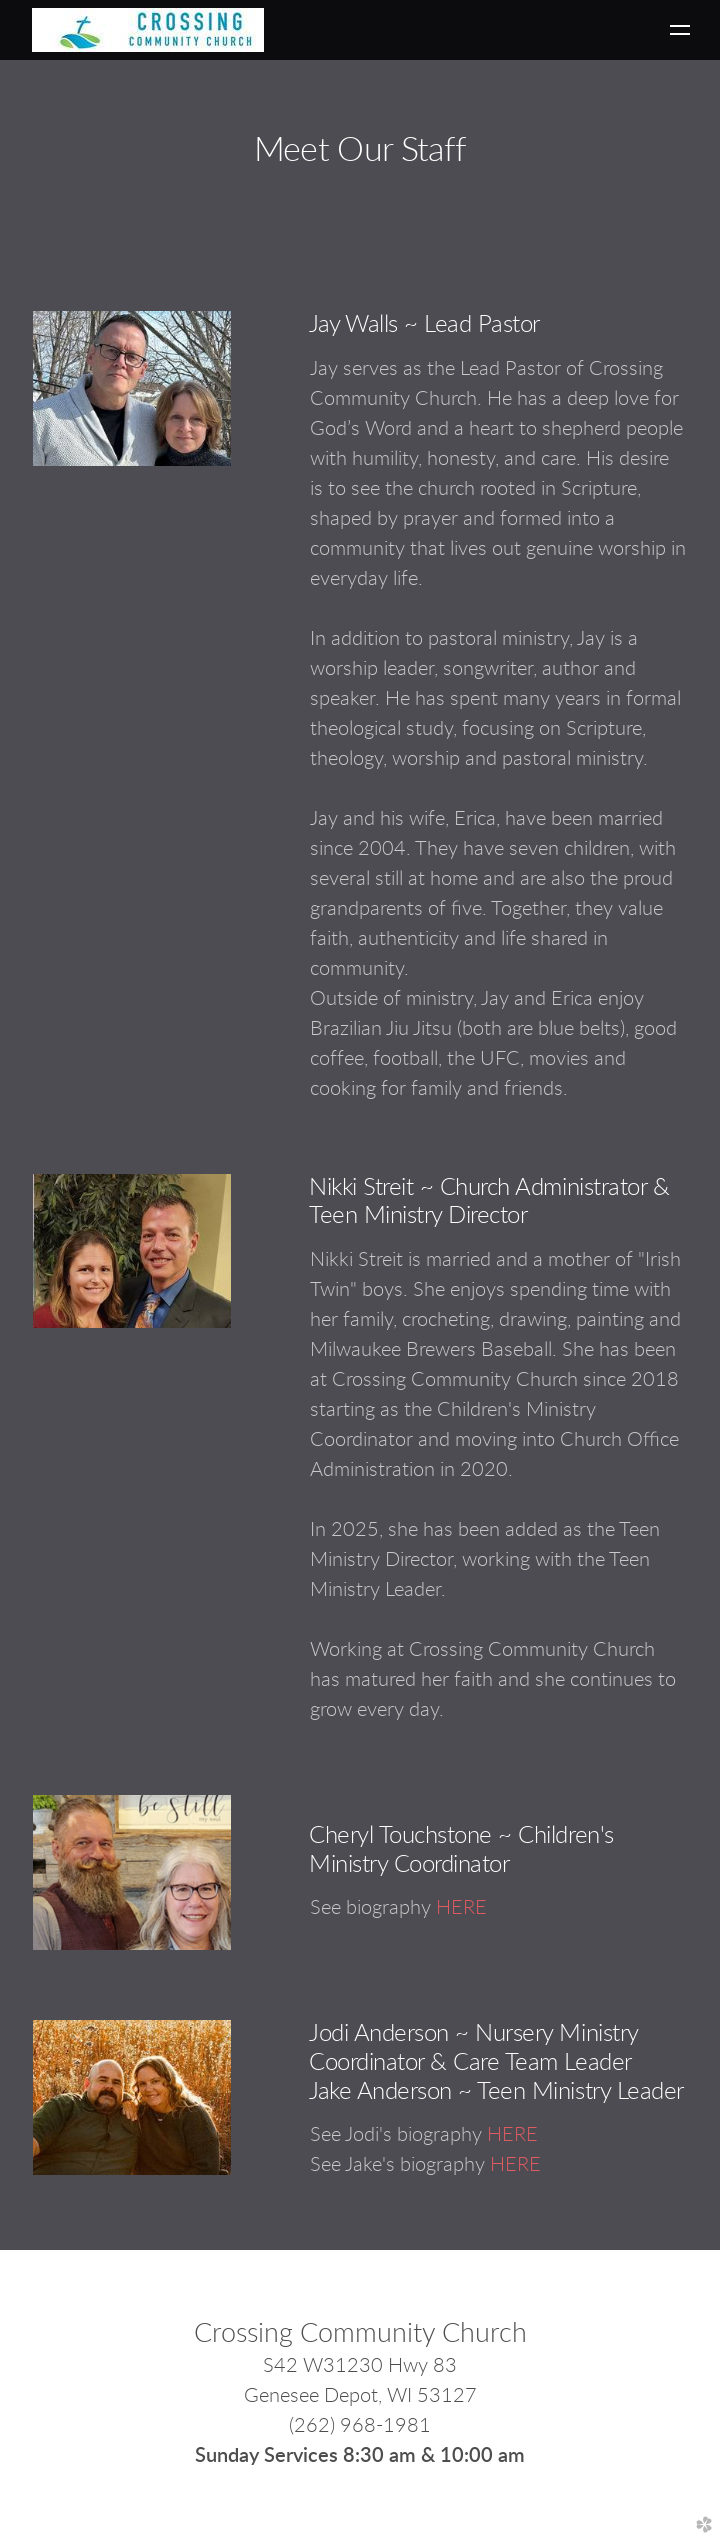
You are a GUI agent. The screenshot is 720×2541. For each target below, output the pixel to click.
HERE (461, 1908)
